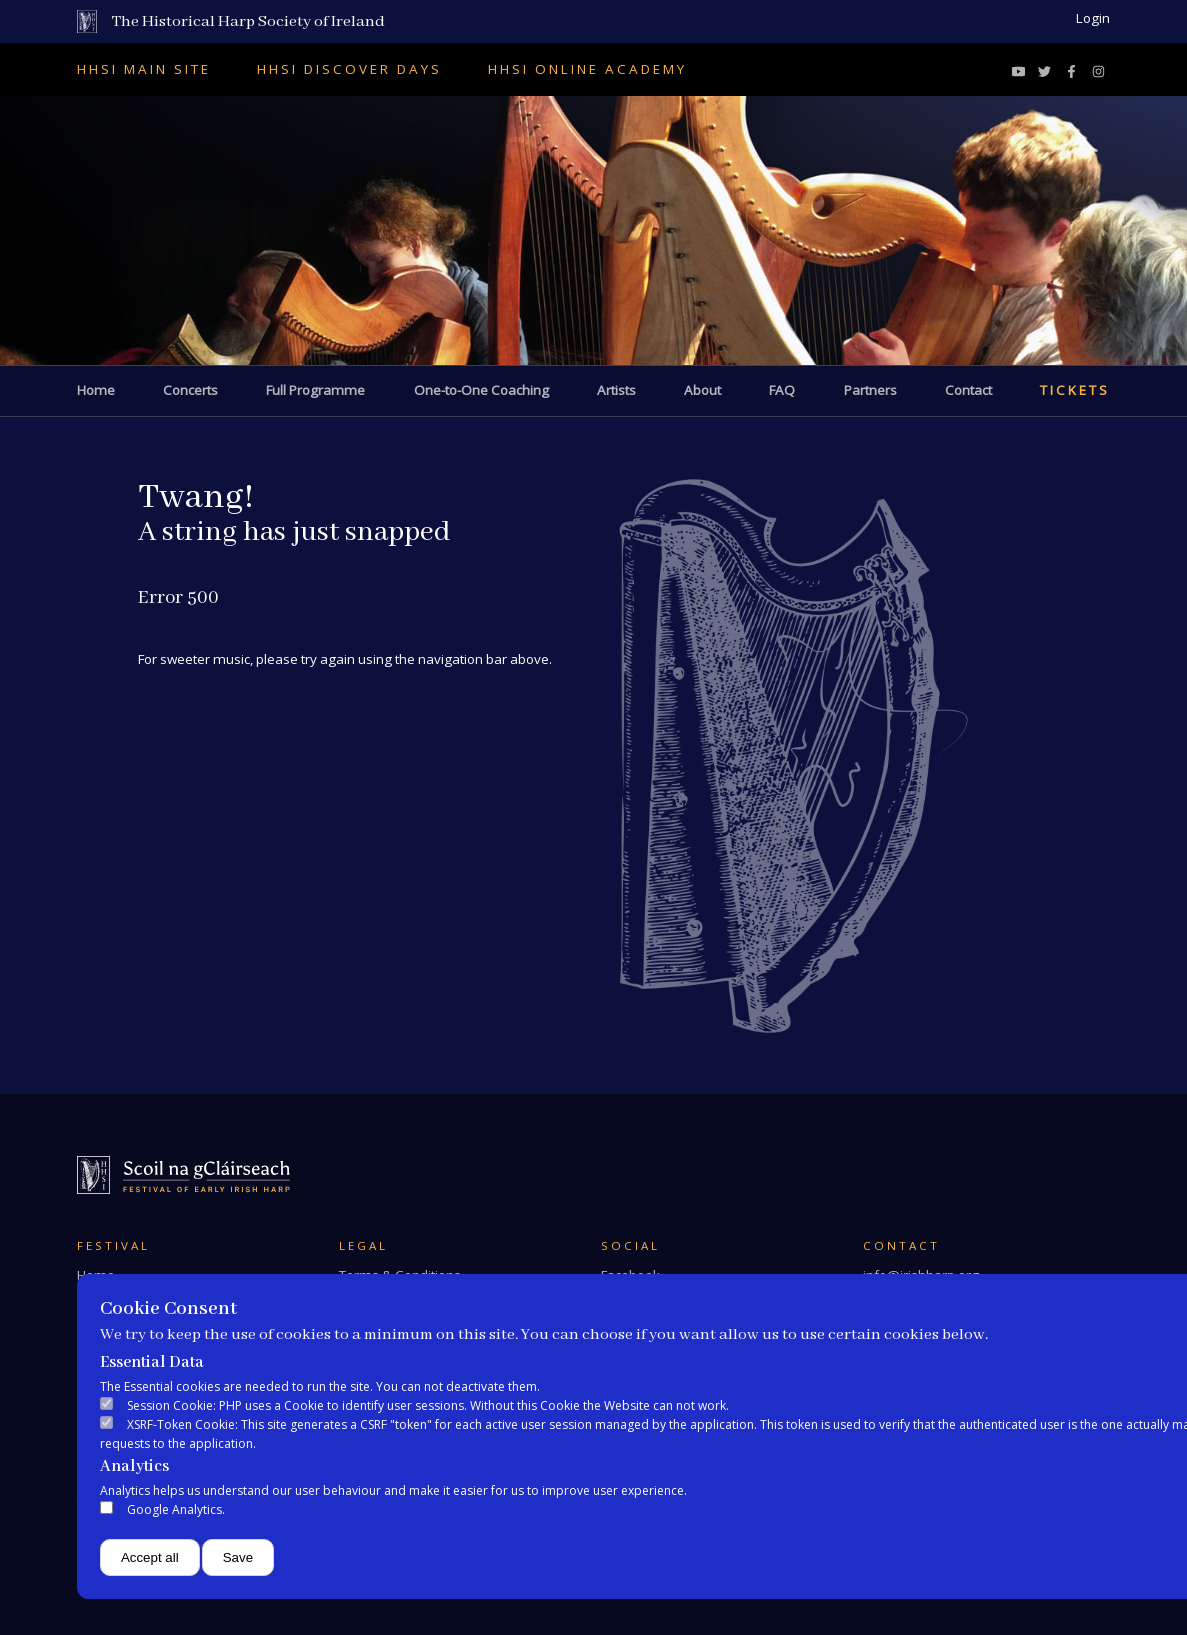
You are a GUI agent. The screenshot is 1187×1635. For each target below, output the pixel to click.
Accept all (150, 1557)
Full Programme (315, 390)
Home (96, 390)
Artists (616, 390)
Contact (968, 390)
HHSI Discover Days (349, 69)
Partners (870, 390)
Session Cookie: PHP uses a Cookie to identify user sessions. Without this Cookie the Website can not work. (428, 1405)
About (702, 390)
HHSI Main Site (144, 69)
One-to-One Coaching (481, 390)
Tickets (1075, 390)
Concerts (190, 390)
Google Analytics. (176, 1509)
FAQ (782, 390)
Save (238, 1557)
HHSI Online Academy (587, 69)
